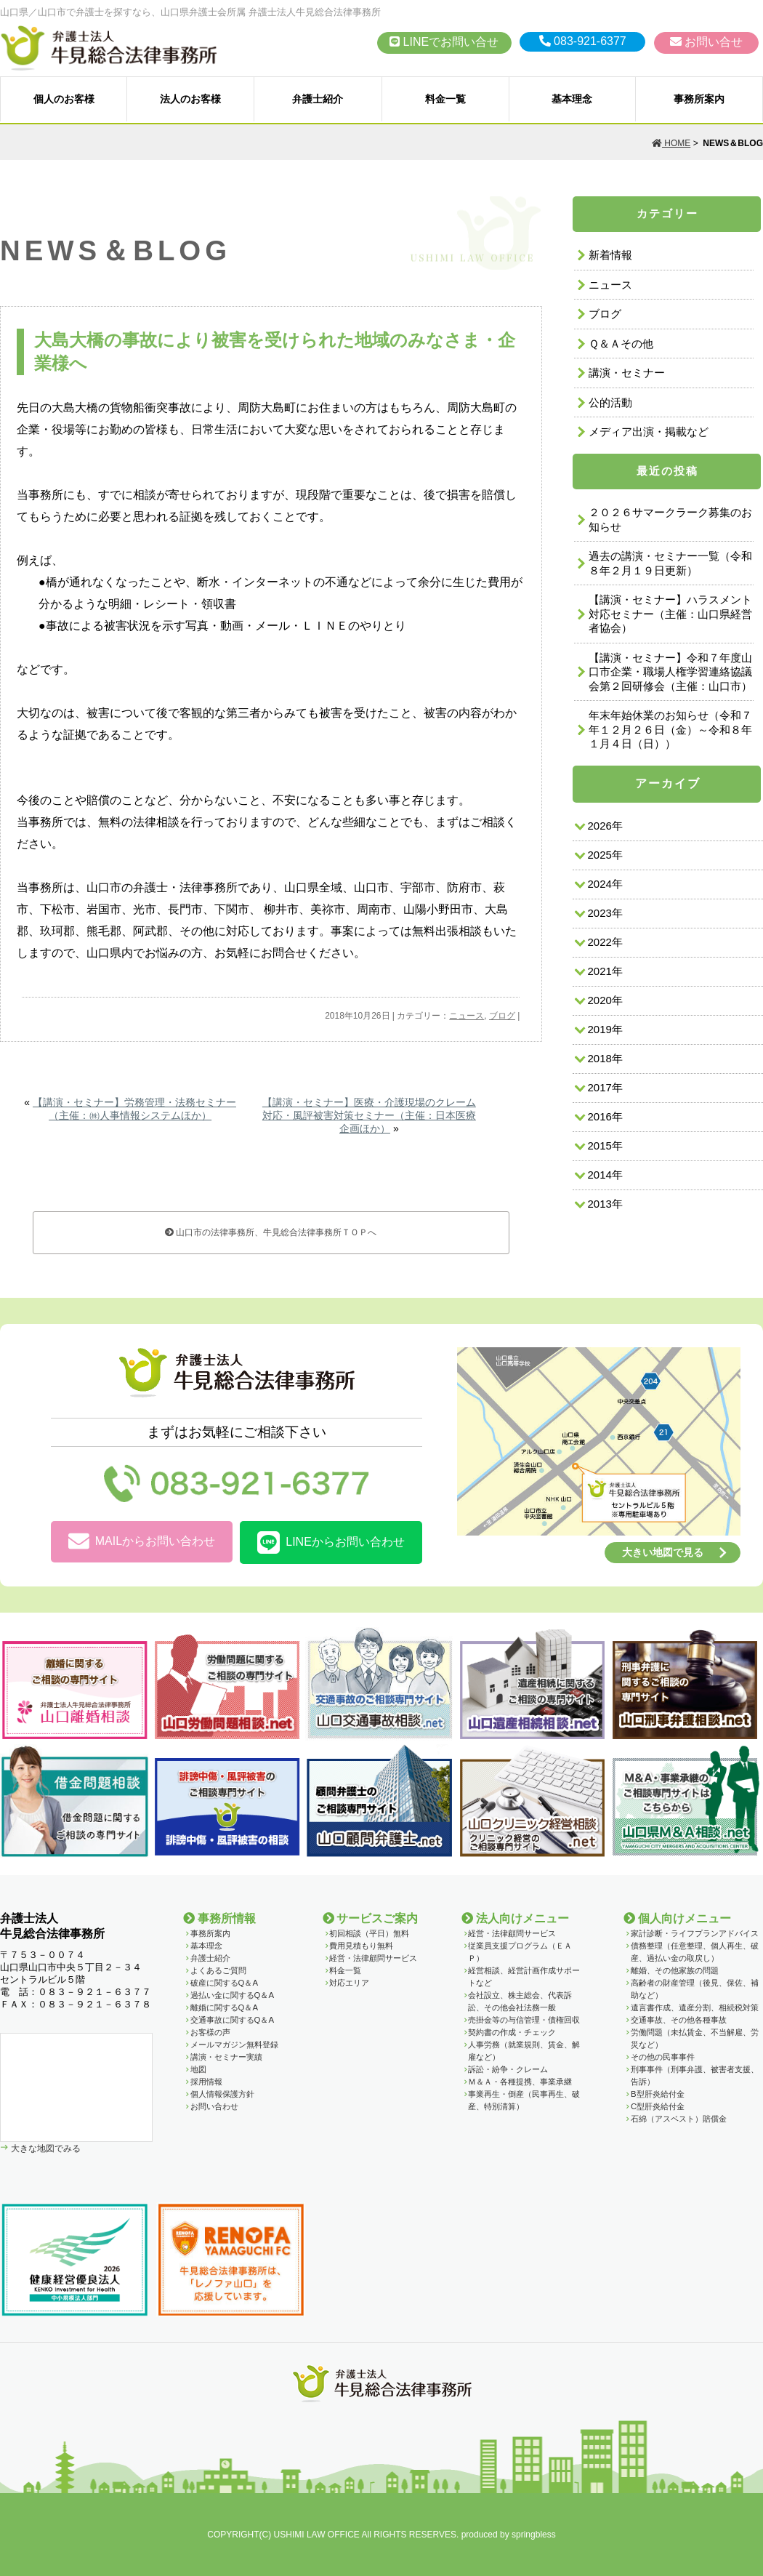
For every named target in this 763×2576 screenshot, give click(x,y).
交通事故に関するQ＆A (232, 2019)
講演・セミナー (627, 372)
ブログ (502, 1016)
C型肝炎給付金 (658, 2106)
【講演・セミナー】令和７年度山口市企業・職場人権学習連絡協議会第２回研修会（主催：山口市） (670, 671)
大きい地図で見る (662, 1552)
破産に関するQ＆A (224, 1982)
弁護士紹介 (317, 99)
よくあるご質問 (218, 1970)
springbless (534, 2534)
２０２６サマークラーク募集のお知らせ (670, 519)
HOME (671, 143)
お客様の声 (210, 2032)
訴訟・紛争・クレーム (508, 2069)
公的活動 (610, 402)
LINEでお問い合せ (443, 42)
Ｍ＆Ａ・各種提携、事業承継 (520, 2081)
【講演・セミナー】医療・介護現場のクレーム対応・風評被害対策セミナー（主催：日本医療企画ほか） (369, 1115)
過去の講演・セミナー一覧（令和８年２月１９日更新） (670, 563)
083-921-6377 (582, 41)
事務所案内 (699, 99)
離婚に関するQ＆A (224, 2007)
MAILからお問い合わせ (141, 1541)
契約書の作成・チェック (512, 2032)
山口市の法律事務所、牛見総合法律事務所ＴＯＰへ (270, 1232)
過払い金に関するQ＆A (232, 1995)
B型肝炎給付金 (658, 2094)
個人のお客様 (63, 99)
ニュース (466, 1016)
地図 (198, 2069)
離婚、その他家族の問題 (675, 1970)
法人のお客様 (190, 99)
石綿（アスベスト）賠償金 (679, 2118)
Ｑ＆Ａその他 (621, 343)
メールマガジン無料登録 (234, 2044)
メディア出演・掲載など (648, 431)
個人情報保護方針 (222, 2094)
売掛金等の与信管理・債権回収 (524, 2019)
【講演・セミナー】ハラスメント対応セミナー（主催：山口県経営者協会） (670, 613)
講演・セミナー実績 (226, 2057)
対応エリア (349, 1982)
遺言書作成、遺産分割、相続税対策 (695, 2007)
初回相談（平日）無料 (369, 1933)
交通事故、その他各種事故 (679, 2019)
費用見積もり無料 (361, 1945)
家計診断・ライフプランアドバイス (695, 1933)
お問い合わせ (214, 2106)
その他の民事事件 (663, 2057)
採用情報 (206, 2081)
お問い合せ (706, 42)
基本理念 (572, 99)
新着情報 (610, 255)
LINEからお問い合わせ (331, 1542)
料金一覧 (445, 99)
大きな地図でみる (45, 2148)
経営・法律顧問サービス (373, 1958)
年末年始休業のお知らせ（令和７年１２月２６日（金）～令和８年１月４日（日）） (670, 729)
